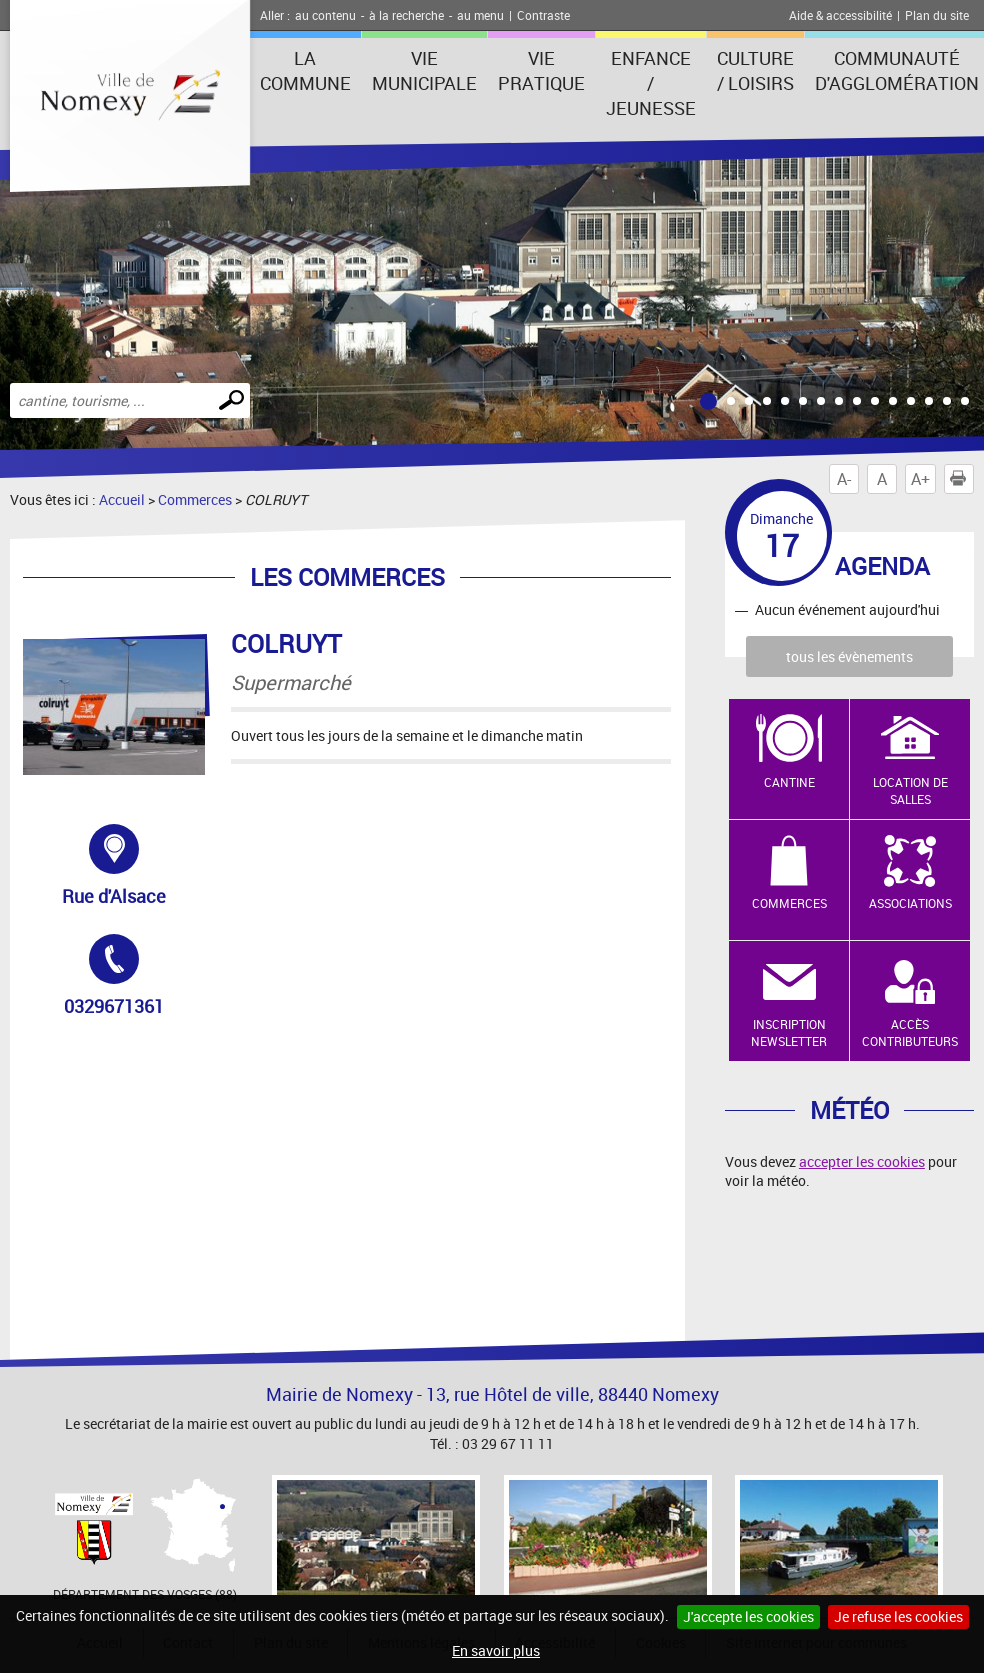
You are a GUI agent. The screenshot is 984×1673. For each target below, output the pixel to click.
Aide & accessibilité (840, 15)
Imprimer (962, 479)
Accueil (122, 499)
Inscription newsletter (789, 1032)
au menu (480, 15)
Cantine (789, 782)
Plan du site (937, 15)
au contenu (325, 15)
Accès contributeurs (910, 1032)
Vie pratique (541, 70)
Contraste (543, 15)
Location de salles (910, 790)
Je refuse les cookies (898, 1616)
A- (844, 479)
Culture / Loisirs (755, 70)
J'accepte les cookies (748, 1616)
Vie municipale (424, 70)
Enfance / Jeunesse (651, 83)
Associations (910, 903)
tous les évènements (849, 656)
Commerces (195, 499)
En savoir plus (496, 1650)
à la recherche (406, 15)
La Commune (305, 70)
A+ (920, 479)
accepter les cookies (862, 1161)
